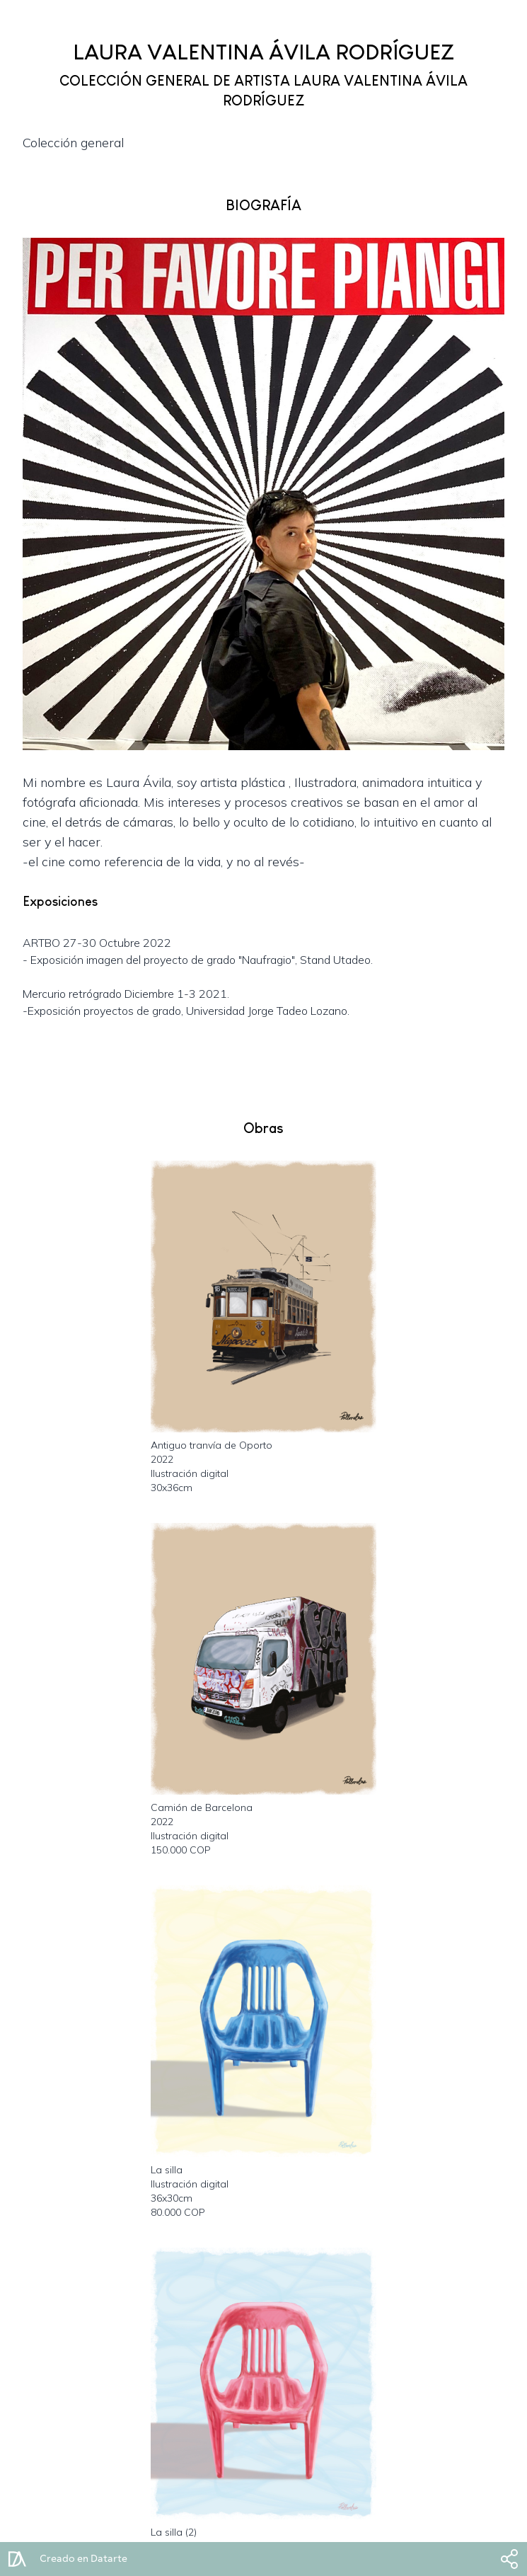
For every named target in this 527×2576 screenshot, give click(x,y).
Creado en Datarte (83, 2559)
